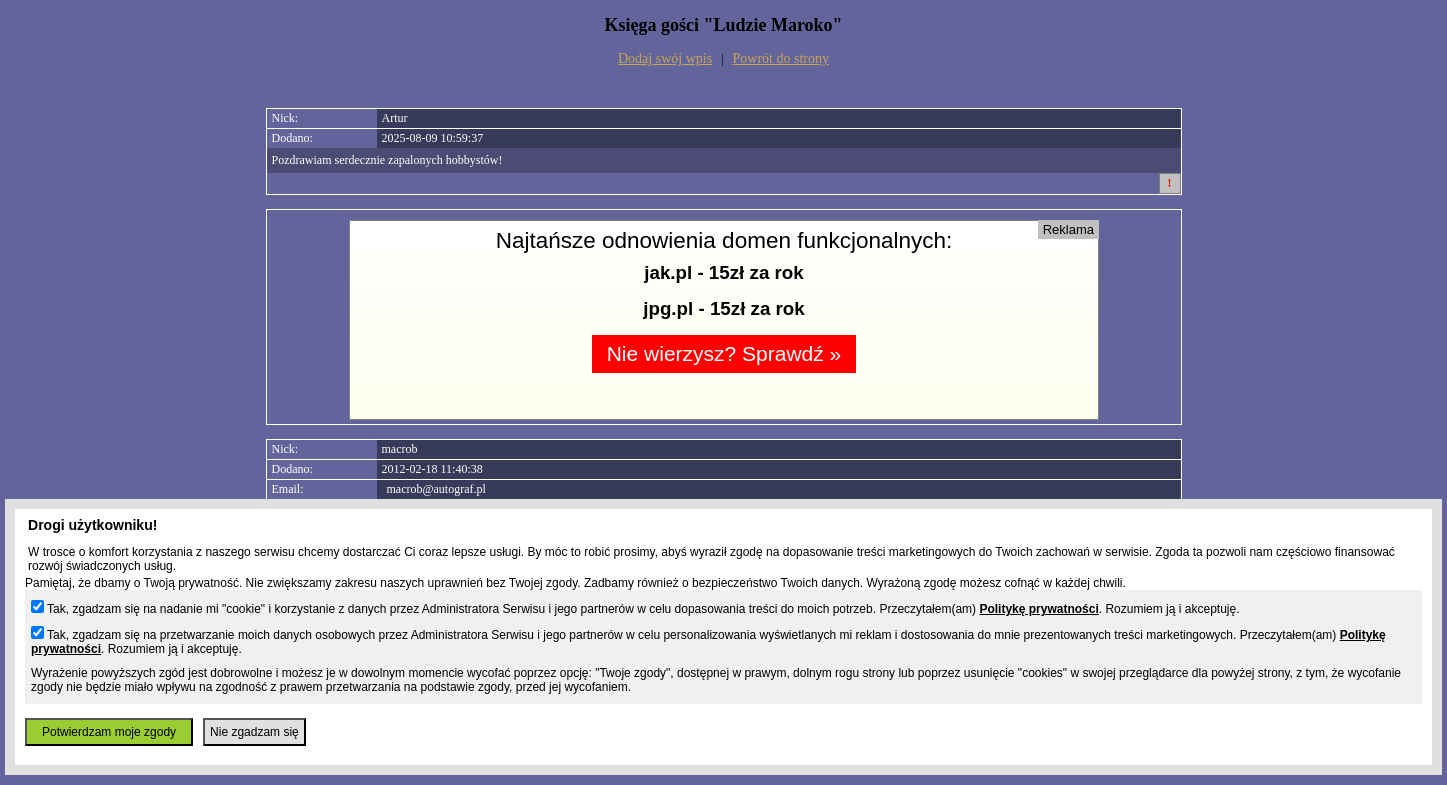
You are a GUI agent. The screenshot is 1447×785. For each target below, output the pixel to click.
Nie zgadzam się (254, 732)
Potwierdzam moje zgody (109, 732)
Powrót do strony (781, 58)
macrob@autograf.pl (436, 489)
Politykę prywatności (1038, 609)
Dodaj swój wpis (665, 58)
